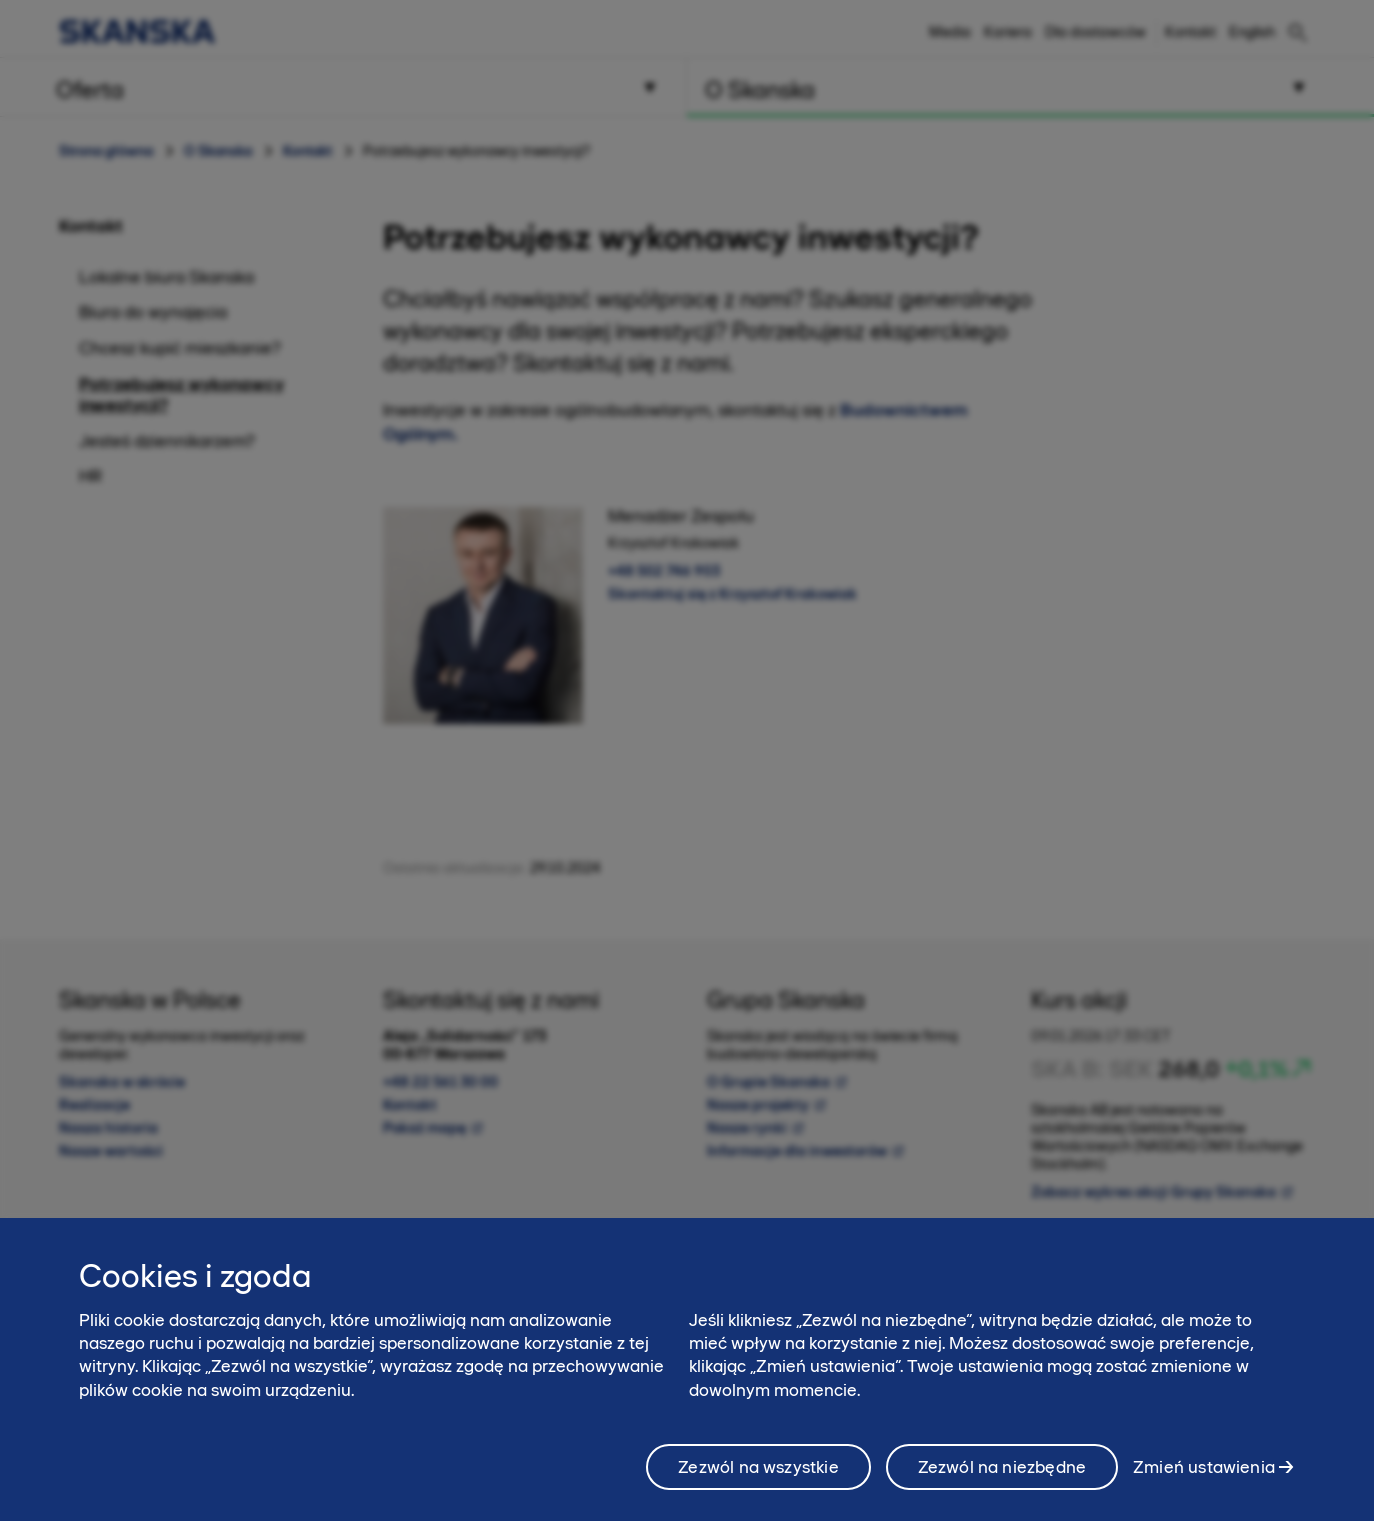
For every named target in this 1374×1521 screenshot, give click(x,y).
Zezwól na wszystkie (758, 1479)
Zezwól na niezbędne (1002, 1479)
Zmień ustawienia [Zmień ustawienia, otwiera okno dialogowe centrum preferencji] (1204, 1478)
